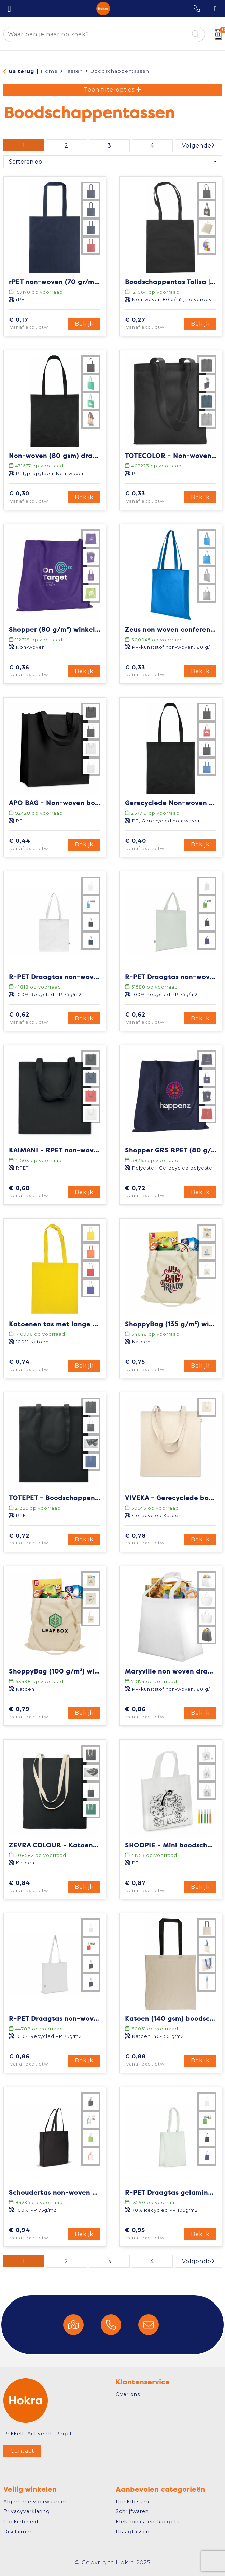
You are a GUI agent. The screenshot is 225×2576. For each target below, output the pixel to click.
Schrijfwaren (132, 2511)
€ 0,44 (37, 845)
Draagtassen (133, 2532)
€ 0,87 (153, 1887)
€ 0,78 (153, 1539)
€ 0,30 (37, 497)
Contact (22, 2451)
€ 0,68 (37, 1192)
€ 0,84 (37, 1887)
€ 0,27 (153, 324)
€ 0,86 (153, 1713)
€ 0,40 (153, 845)
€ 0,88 (153, 2060)
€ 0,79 (37, 1713)
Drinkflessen (132, 2501)
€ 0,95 (153, 2234)
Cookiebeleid (20, 2522)
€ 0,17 (37, 324)
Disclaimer (17, 2532)
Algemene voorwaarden (35, 2501)
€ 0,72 (153, 1192)
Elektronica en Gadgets (147, 2522)
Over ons (128, 2394)
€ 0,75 (153, 1366)
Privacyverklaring (26, 2511)
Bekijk (84, 324)
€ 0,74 (37, 1366)
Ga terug (21, 71)
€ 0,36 (37, 671)
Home (49, 71)
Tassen (74, 71)
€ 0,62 (37, 1018)
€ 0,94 (37, 2234)
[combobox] (96, 34)
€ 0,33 (153, 497)
